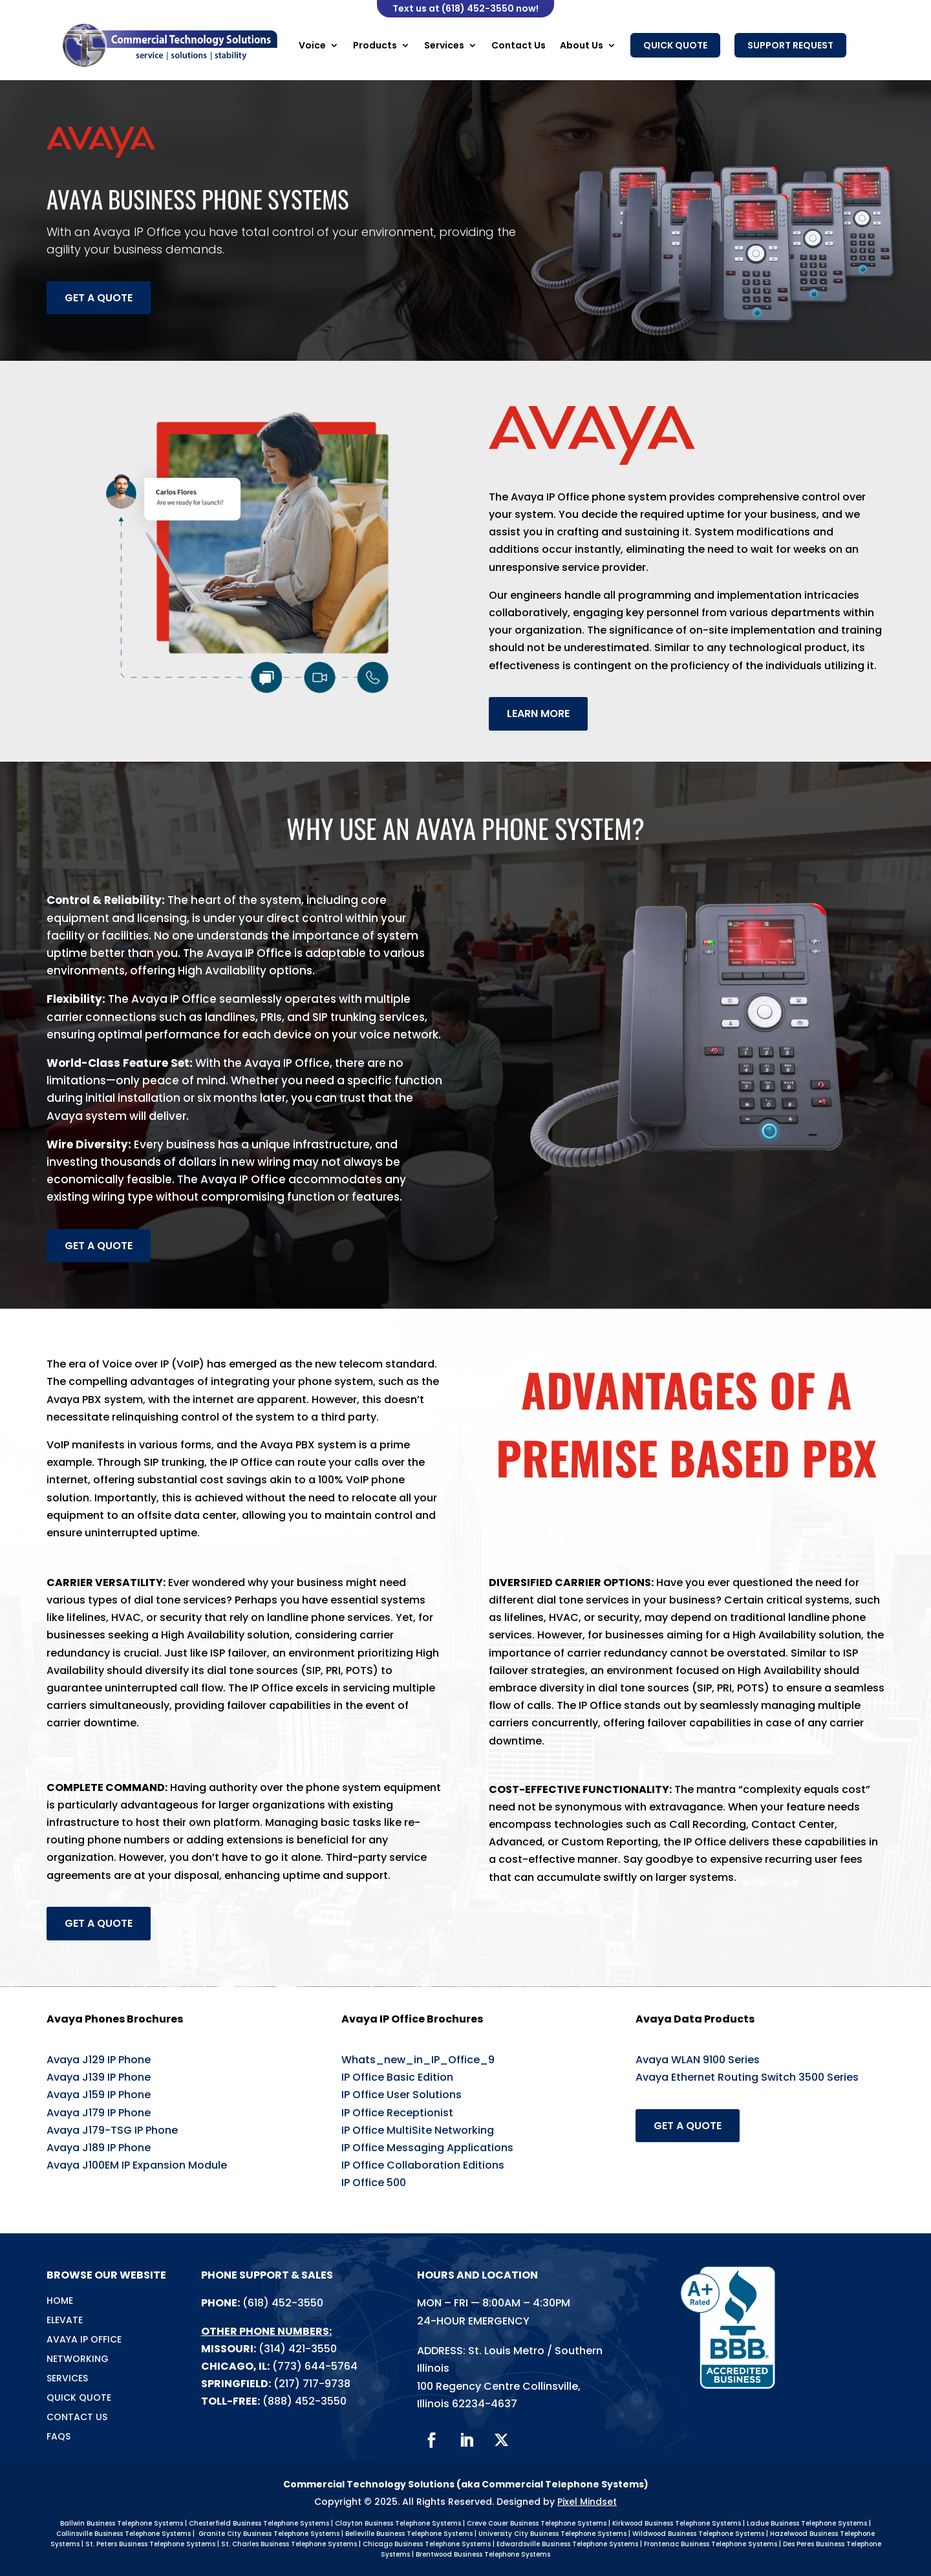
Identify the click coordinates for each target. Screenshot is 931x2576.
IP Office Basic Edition (397, 2077)
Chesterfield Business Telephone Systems (259, 2523)
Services (444, 45)
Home (60, 2301)
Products (375, 45)
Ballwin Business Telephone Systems (121, 2523)
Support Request (790, 45)
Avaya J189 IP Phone (99, 2147)
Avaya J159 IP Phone (99, 2094)
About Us (581, 45)
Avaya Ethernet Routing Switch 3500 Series (747, 2077)
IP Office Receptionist (397, 2112)
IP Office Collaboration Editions (422, 2165)
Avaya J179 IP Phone (99, 2112)
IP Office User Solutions (401, 2094)
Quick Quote (675, 45)
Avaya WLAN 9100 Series (698, 2059)
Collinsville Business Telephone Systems (123, 2533)
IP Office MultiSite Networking (417, 2130)
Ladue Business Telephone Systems (807, 2523)
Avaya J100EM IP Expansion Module (137, 2165)
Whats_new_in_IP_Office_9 (418, 2059)
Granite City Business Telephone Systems (268, 2533)
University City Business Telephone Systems (552, 2533)
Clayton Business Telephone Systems (398, 2523)
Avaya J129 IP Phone (99, 2059)
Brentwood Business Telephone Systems (483, 2554)
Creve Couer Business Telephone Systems (536, 2523)
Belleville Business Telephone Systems (409, 2533)
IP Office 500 (373, 2182)
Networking (78, 2359)
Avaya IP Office (84, 2340)
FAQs (58, 2437)
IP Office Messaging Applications (427, 2147)
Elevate (65, 2320)
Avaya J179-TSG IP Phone (112, 2130)
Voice (312, 45)
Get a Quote (99, 297)
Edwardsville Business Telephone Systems (567, 2544)
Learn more (538, 713)
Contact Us (518, 45)
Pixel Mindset (587, 2501)
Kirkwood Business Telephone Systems (676, 2523)
